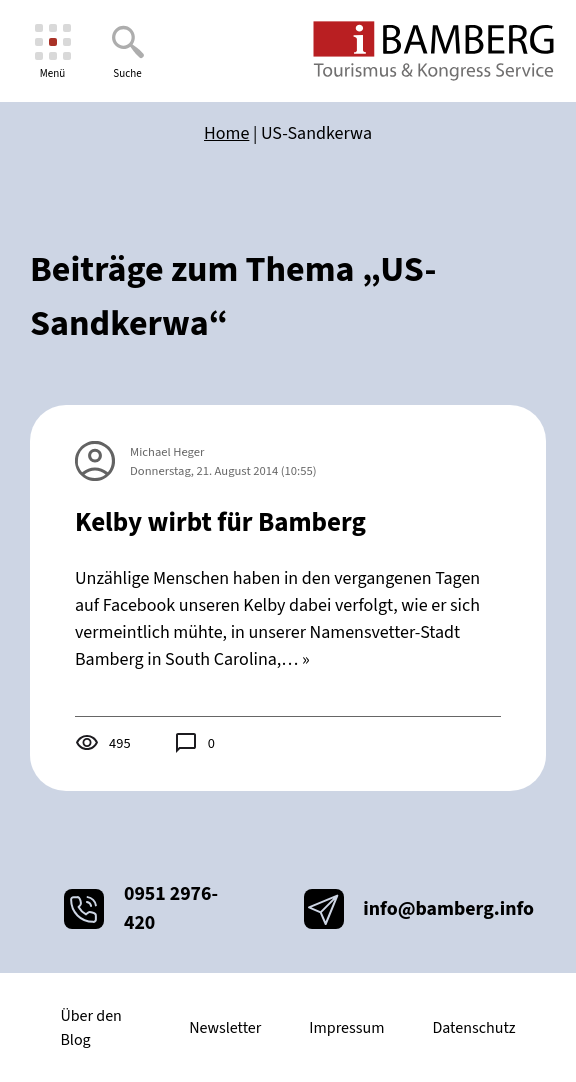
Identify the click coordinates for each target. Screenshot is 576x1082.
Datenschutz (473, 1028)
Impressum (346, 1028)
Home (226, 133)
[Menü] (52, 51)
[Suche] (127, 51)
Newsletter (225, 1028)
